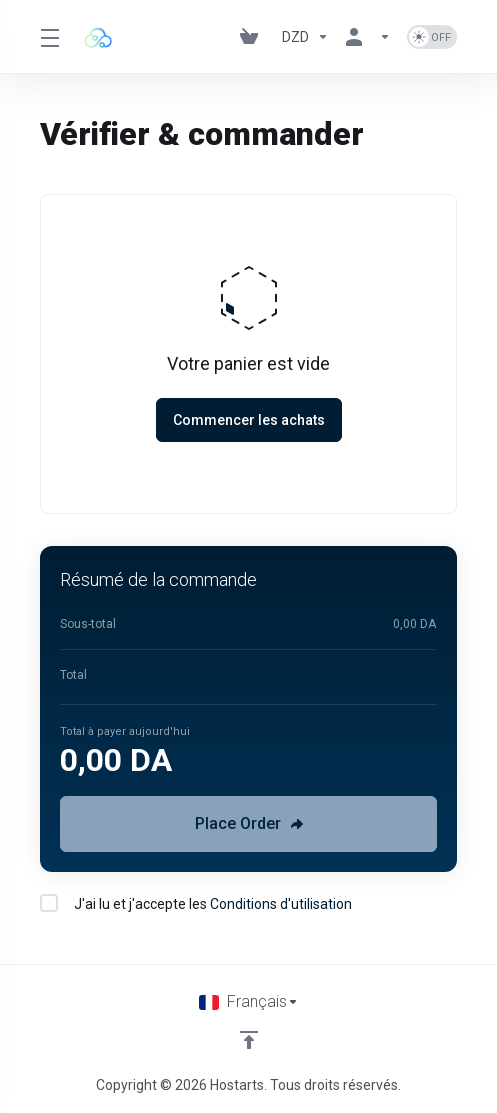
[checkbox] (49, 903)
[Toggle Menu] (49, 37)
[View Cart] (253, 37)
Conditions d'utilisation (281, 904)
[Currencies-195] (305, 37)
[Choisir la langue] (249, 1002)
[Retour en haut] (249, 1040)
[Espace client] (368, 37)
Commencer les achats (249, 420)
